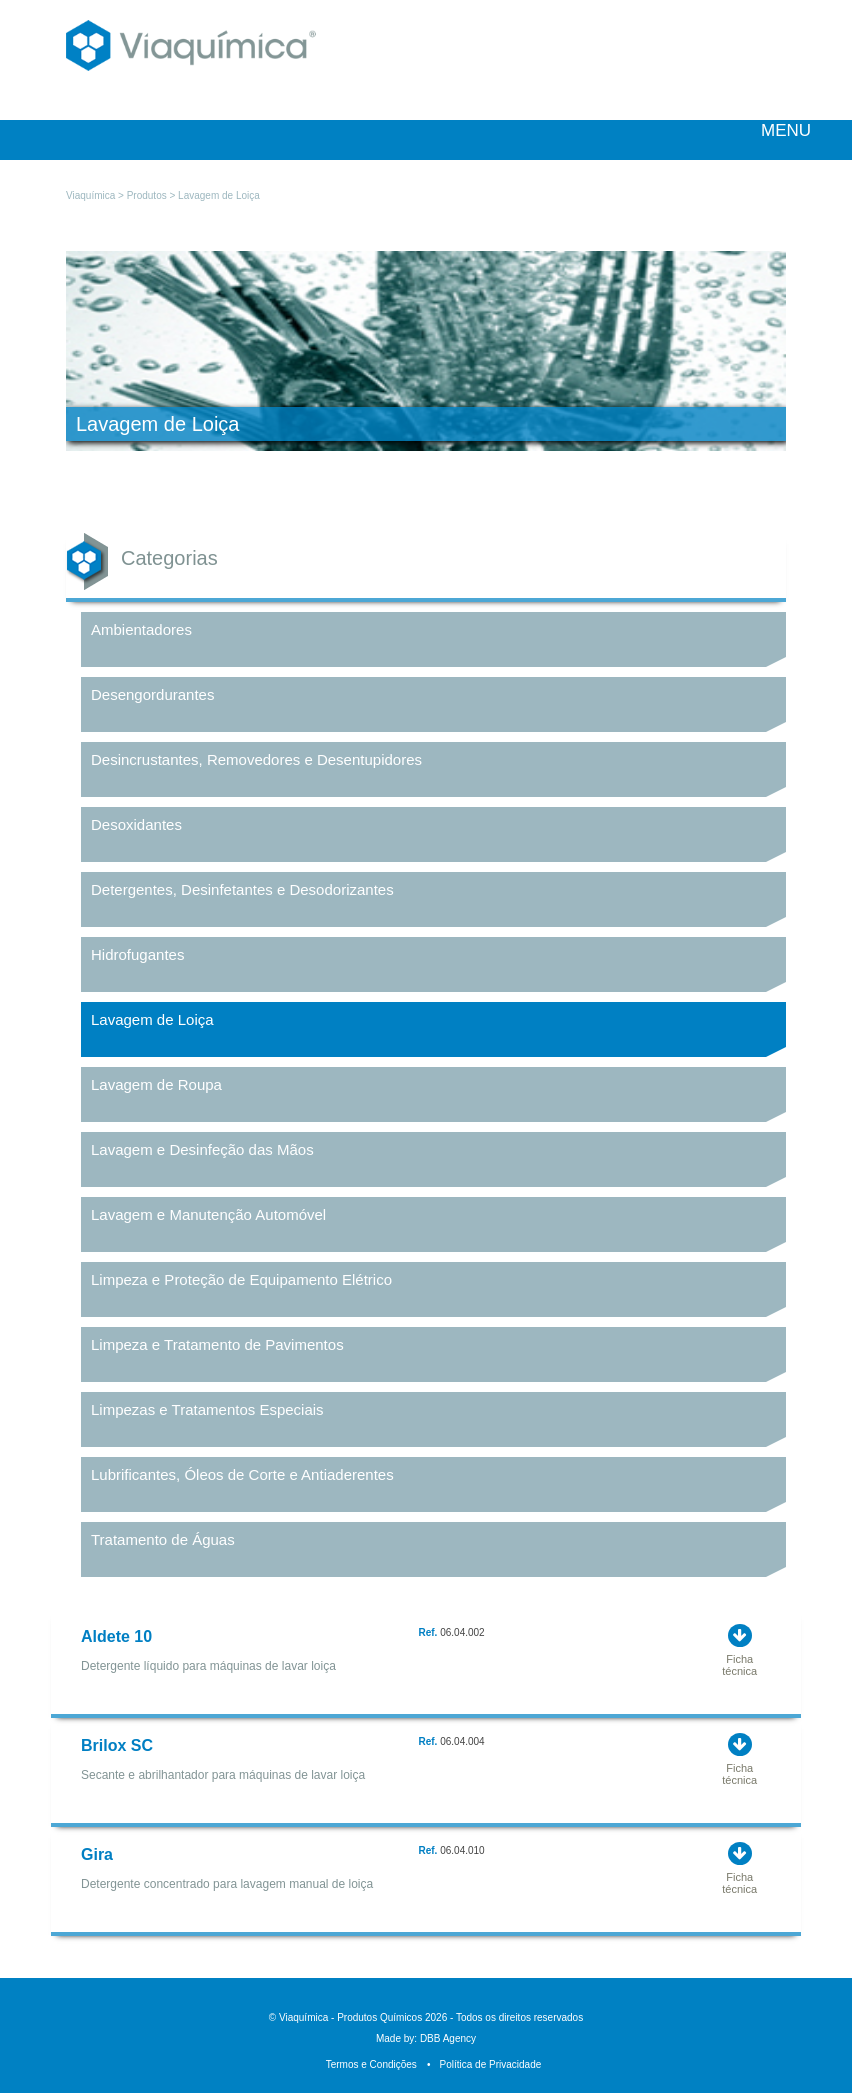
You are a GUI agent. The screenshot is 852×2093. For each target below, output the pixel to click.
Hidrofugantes (137, 954)
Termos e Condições (371, 2064)
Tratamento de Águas (163, 1539)
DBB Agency (448, 2038)
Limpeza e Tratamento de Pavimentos (217, 1344)
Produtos (147, 195)
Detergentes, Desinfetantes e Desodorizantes (242, 889)
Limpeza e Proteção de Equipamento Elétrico (241, 1279)
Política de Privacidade (484, 2064)
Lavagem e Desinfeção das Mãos (202, 1149)
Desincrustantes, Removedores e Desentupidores (256, 759)
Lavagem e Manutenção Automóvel (208, 1214)
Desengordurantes (152, 694)
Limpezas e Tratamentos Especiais (207, 1409)
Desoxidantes (136, 824)
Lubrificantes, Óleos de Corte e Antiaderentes (242, 1474)
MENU (775, 130)
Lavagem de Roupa (156, 1084)
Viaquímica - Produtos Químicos (191, 56)
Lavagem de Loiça (152, 1019)
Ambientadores (141, 629)
